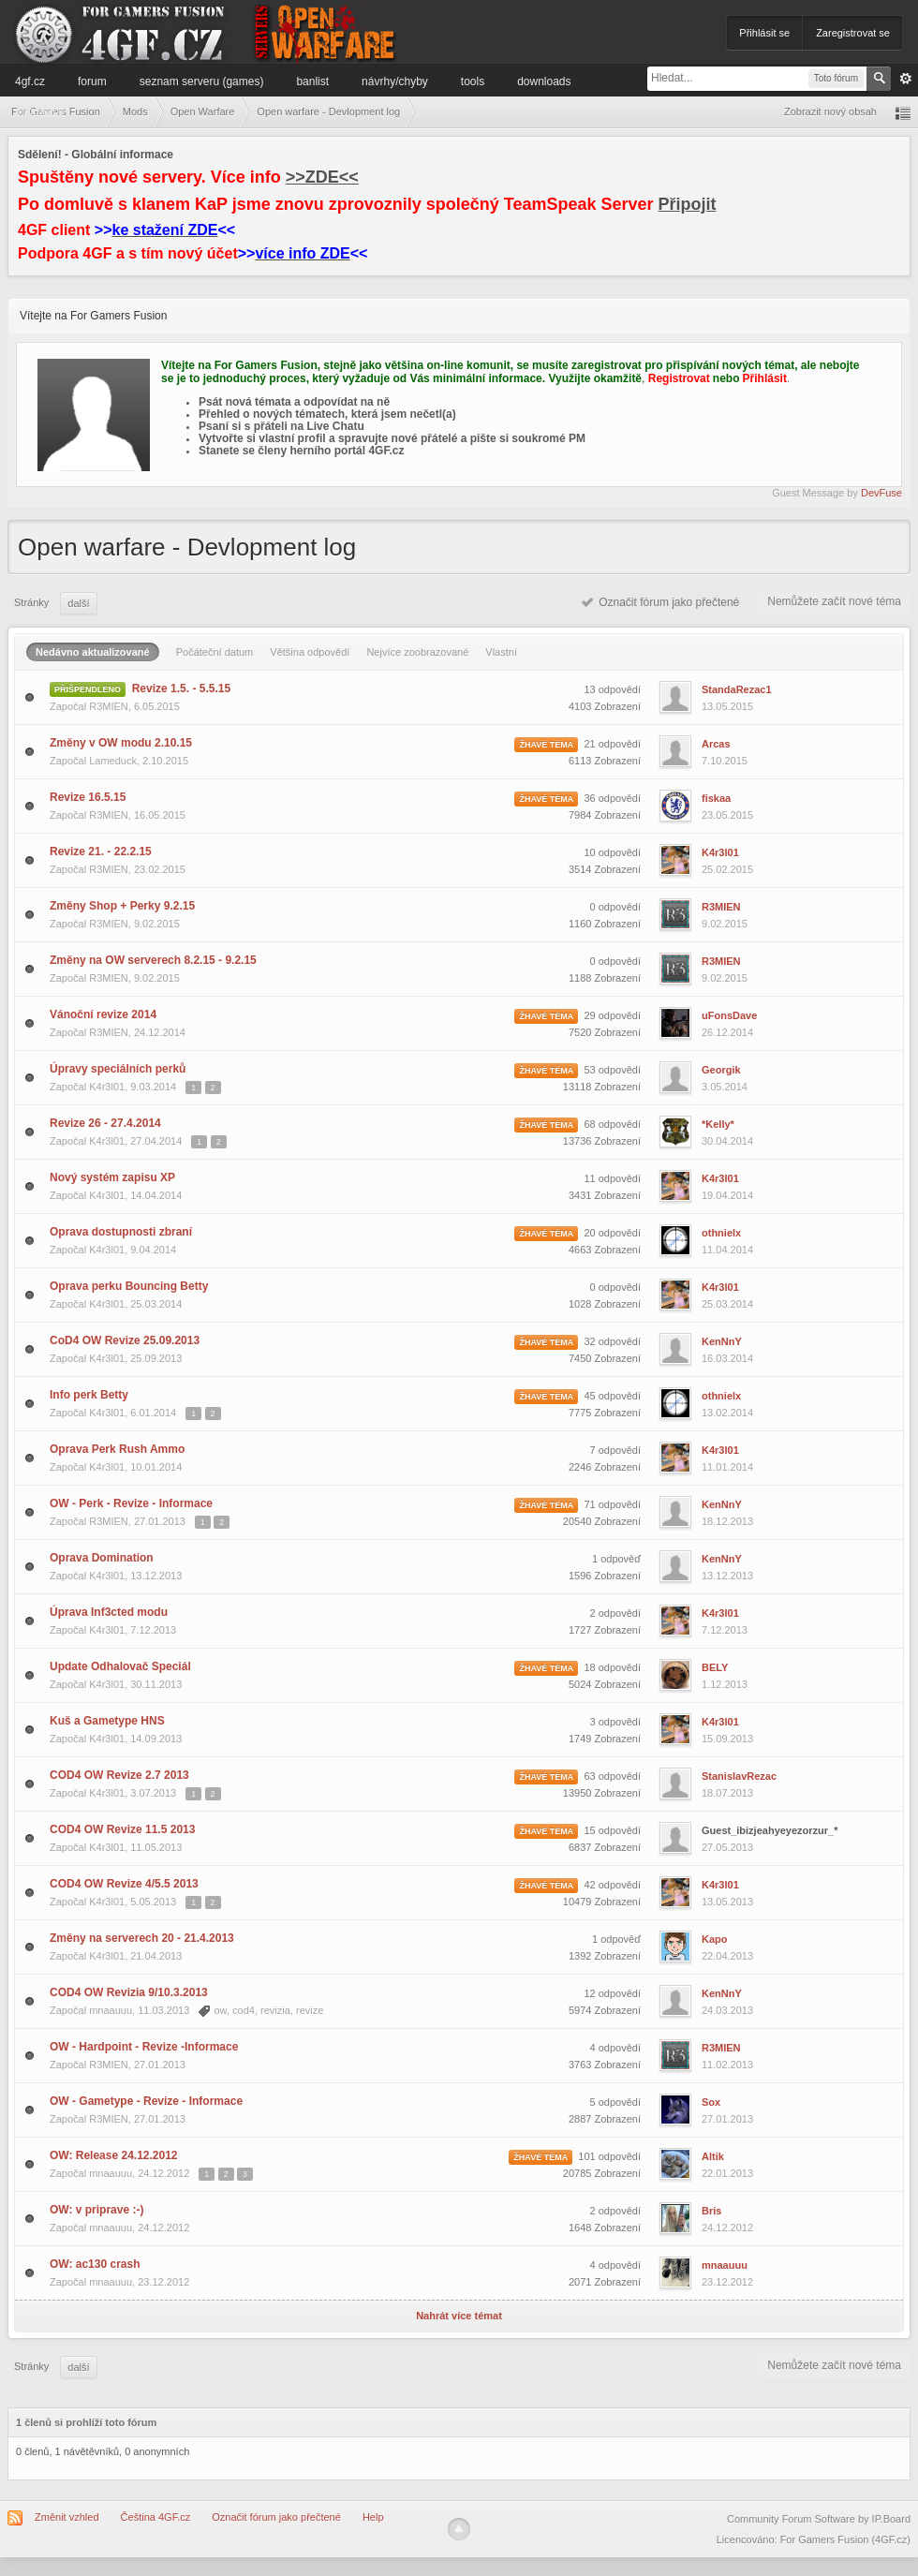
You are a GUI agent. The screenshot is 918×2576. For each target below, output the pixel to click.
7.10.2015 (725, 760)
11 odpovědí (612, 1178)
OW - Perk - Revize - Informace (131, 1503)
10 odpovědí (612, 852)
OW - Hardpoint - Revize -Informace (144, 2046)
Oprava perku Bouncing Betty (129, 1286)
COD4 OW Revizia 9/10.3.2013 (129, 1992)
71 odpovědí (612, 1504)
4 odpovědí (615, 2047)
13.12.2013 (727, 1575)
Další (78, 603)
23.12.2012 (727, 2281)
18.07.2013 (727, 1793)
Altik (713, 2156)
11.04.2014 (727, 1249)
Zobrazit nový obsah (830, 111)
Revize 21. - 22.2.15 (101, 851)
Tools (472, 81)
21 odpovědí (612, 743)
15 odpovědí (612, 1830)
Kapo (715, 1939)
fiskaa (716, 798)
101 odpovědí (609, 2156)
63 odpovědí (612, 1776)
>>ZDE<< (322, 177)
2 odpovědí (615, 1613)
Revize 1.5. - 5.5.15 (181, 688)
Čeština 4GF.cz (156, 2517)
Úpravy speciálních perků (117, 1068)
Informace (40, 111)
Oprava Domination (102, 1557)
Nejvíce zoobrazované (417, 652)
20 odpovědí (612, 1232)
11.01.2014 (727, 1467)
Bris (711, 2210)
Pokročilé (906, 79)
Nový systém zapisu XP (112, 1177)
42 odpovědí (612, 1884)
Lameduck (113, 760)
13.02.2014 (727, 1412)
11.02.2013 (727, 2064)
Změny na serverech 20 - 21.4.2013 (142, 1938)
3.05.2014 (725, 1086)
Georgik (721, 1069)
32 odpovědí (612, 1341)
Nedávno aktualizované (93, 652)
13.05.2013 (727, 1901)
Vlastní (501, 652)
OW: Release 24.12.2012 (114, 2155)
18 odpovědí (612, 1667)
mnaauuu (110, 2010)
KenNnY (722, 1341)
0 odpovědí (615, 906)
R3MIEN (108, 706)
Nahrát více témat (459, 2315)
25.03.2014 (727, 1304)
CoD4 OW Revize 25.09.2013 (125, 1340)
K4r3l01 (720, 852)
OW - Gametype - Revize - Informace (146, 2101)
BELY (715, 1667)
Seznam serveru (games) (202, 81)
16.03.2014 (727, 1358)
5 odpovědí (615, 2102)
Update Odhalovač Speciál (120, 1666)
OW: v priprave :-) (96, 2209)
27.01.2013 (727, 2118)
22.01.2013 (727, 2173)
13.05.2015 (727, 706)
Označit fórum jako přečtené (661, 602)
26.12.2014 (727, 1032)
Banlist (312, 81)
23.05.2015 (727, 815)
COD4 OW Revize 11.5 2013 (122, 1829)
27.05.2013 (727, 1847)
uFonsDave (729, 1015)
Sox (711, 2102)
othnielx (721, 1232)
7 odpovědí (615, 1450)
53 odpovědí (612, 1069)
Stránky (31, 602)
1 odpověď (616, 1558)
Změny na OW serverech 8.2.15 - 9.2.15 (153, 960)
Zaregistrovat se (853, 32)
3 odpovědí (615, 1721)
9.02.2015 (725, 923)
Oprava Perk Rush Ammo (117, 1449)
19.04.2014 (727, 1195)
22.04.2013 (727, 1956)
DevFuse (881, 492)
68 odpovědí (612, 1124)
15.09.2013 (727, 1738)
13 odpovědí (612, 689)
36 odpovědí (612, 798)
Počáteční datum (215, 652)
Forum (92, 81)
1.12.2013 (725, 1684)
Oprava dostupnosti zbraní (121, 1231)
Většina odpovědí (309, 652)
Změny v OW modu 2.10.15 (121, 742)
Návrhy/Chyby (395, 81)
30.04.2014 (727, 1141)
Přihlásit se (764, 32)
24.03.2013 (727, 2010)
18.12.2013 (727, 1521)
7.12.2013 (725, 1630)
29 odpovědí (612, 1015)
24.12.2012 (727, 2227)
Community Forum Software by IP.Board (819, 2518)
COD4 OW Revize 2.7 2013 (119, 1775)
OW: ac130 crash (95, 2264)
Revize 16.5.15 (88, 797)
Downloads (543, 81)
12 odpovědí (612, 1993)
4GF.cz (30, 81)
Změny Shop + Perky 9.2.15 (122, 905)
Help (373, 2517)
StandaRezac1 (737, 689)
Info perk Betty (89, 1394)
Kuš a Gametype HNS (107, 1720)
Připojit (688, 204)
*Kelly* (718, 1124)
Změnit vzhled (66, 2517)
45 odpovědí (612, 1395)
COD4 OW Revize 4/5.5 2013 (124, 1883)
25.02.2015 (727, 869)
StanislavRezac (739, 1776)
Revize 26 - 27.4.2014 (105, 1123)
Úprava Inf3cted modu (109, 1612)
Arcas (716, 743)
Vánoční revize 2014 (103, 1014)
